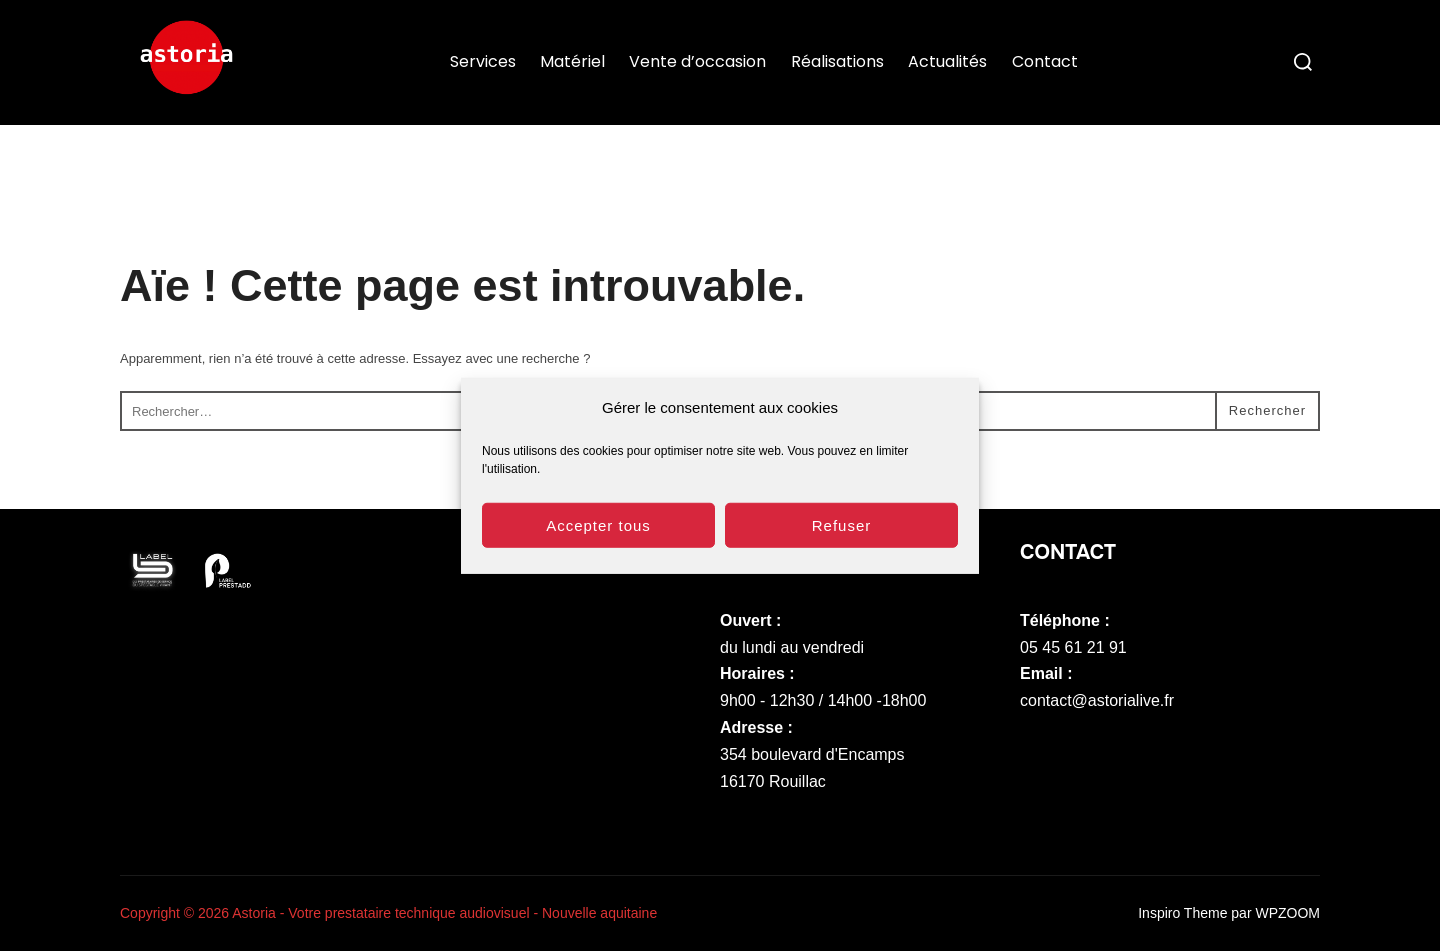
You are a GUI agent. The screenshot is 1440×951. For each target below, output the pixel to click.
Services (483, 61)
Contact (1045, 61)
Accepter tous (598, 534)
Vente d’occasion (697, 61)
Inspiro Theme (1182, 913)
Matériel (572, 61)
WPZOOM (1287, 913)
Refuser (842, 534)
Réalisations (837, 61)
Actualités (947, 61)
